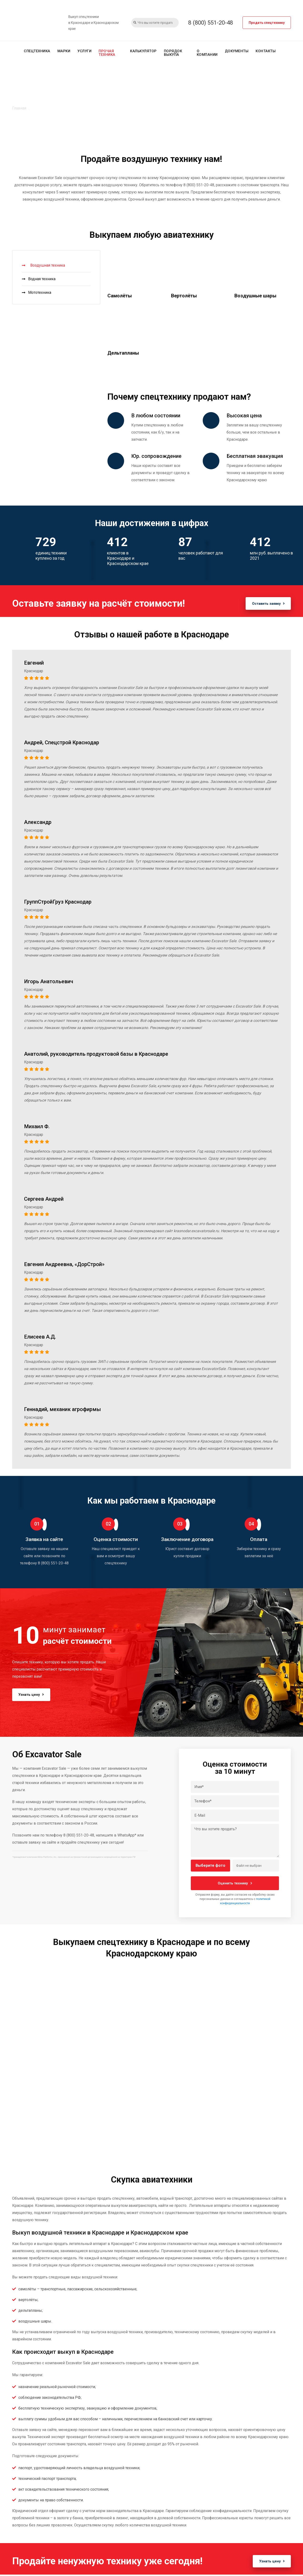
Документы (237, 51)
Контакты (266, 51)
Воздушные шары (256, 296)
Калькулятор (143, 51)
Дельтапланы (124, 353)
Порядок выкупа (173, 53)
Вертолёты (185, 296)
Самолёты (120, 296)
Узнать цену (35, 1694)
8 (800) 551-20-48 (210, 23)
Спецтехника (37, 51)
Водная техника (39, 279)
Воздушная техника (43, 265)
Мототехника (36, 292)
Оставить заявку (264, 604)
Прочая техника (107, 53)
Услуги (84, 51)
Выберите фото (210, 1865)
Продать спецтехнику (267, 23)
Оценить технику (235, 1883)
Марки (64, 51)
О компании (207, 53)
